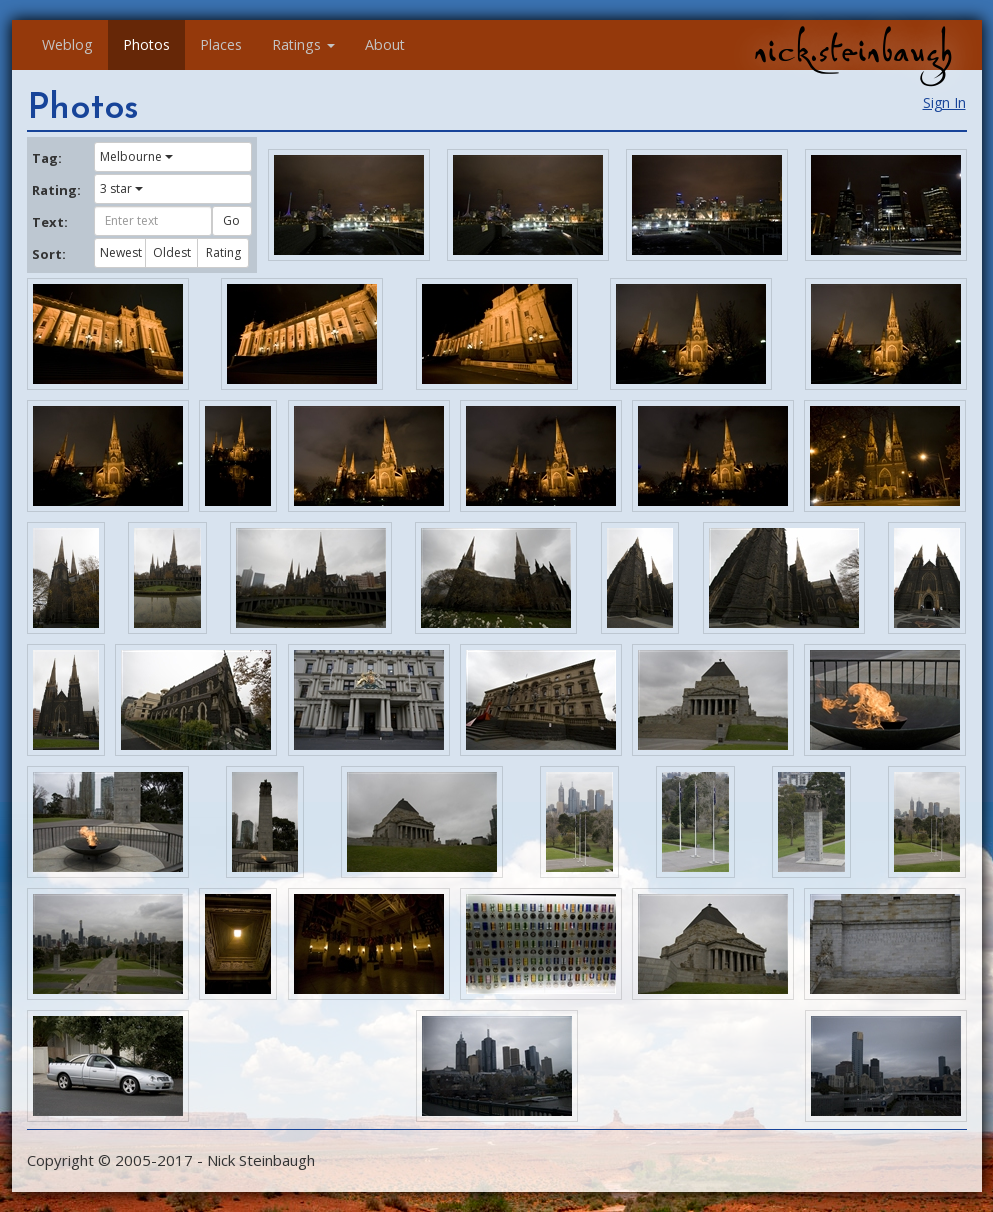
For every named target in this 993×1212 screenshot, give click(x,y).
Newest (121, 252)
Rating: (56, 190)
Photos (146, 44)
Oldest (172, 252)
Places (221, 44)
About (385, 44)
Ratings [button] (303, 44)
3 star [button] (121, 188)
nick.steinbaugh (853, 51)
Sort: (49, 254)
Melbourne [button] (136, 156)
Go (231, 220)
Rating (223, 252)
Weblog (67, 44)
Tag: (47, 158)
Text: (50, 222)
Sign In (944, 102)
